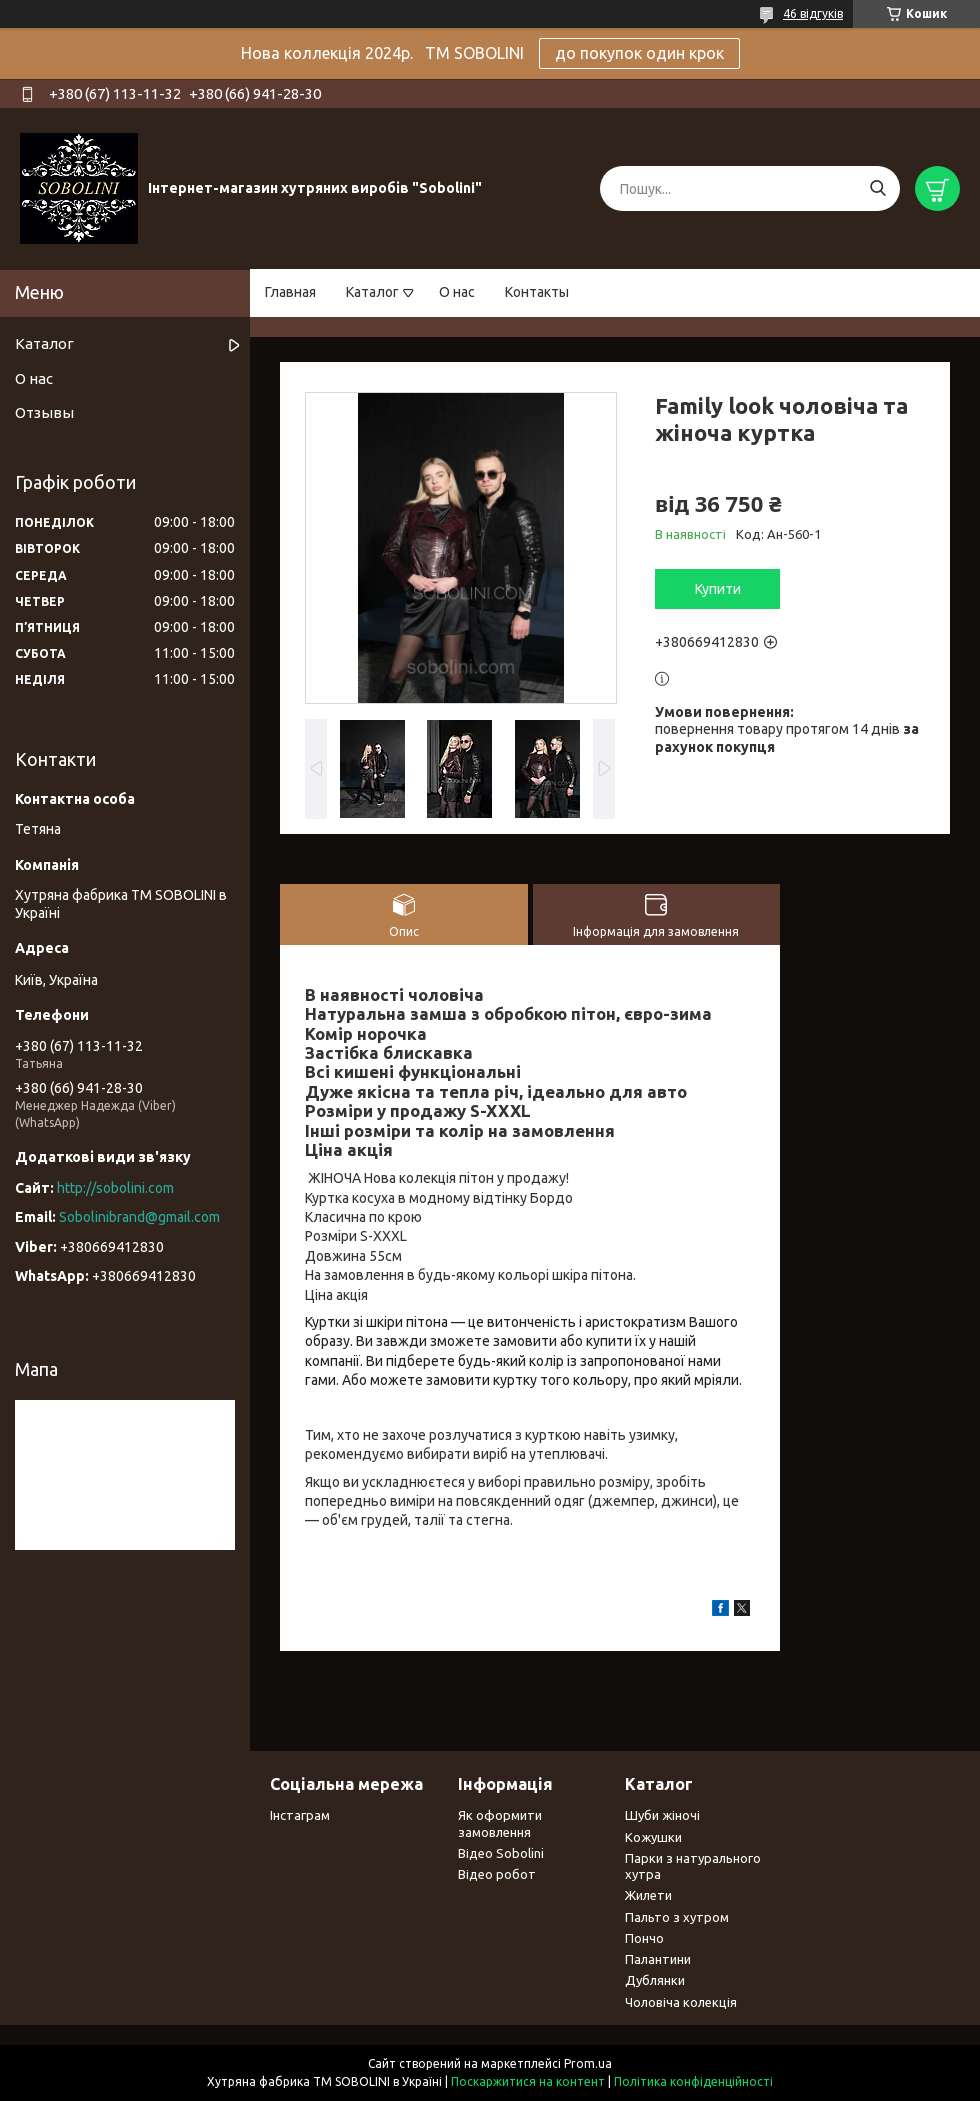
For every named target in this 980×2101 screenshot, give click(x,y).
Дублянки (655, 1980)
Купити (718, 589)
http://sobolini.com (115, 1188)
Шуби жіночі (662, 1815)
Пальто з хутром (677, 1917)
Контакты (537, 292)
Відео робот (497, 1874)
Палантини (658, 1959)
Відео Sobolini (501, 1853)
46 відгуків (813, 13)
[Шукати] (877, 188)
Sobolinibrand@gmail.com (139, 1217)
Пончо (644, 1938)
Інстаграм (300, 1815)
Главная (290, 292)
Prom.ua (588, 2063)
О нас (457, 292)
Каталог (372, 292)
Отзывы (44, 412)
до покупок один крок (639, 53)
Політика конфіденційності (693, 2081)
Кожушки (653, 1837)
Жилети (648, 1895)
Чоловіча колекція (681, 2002)
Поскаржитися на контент (528, 2081)
